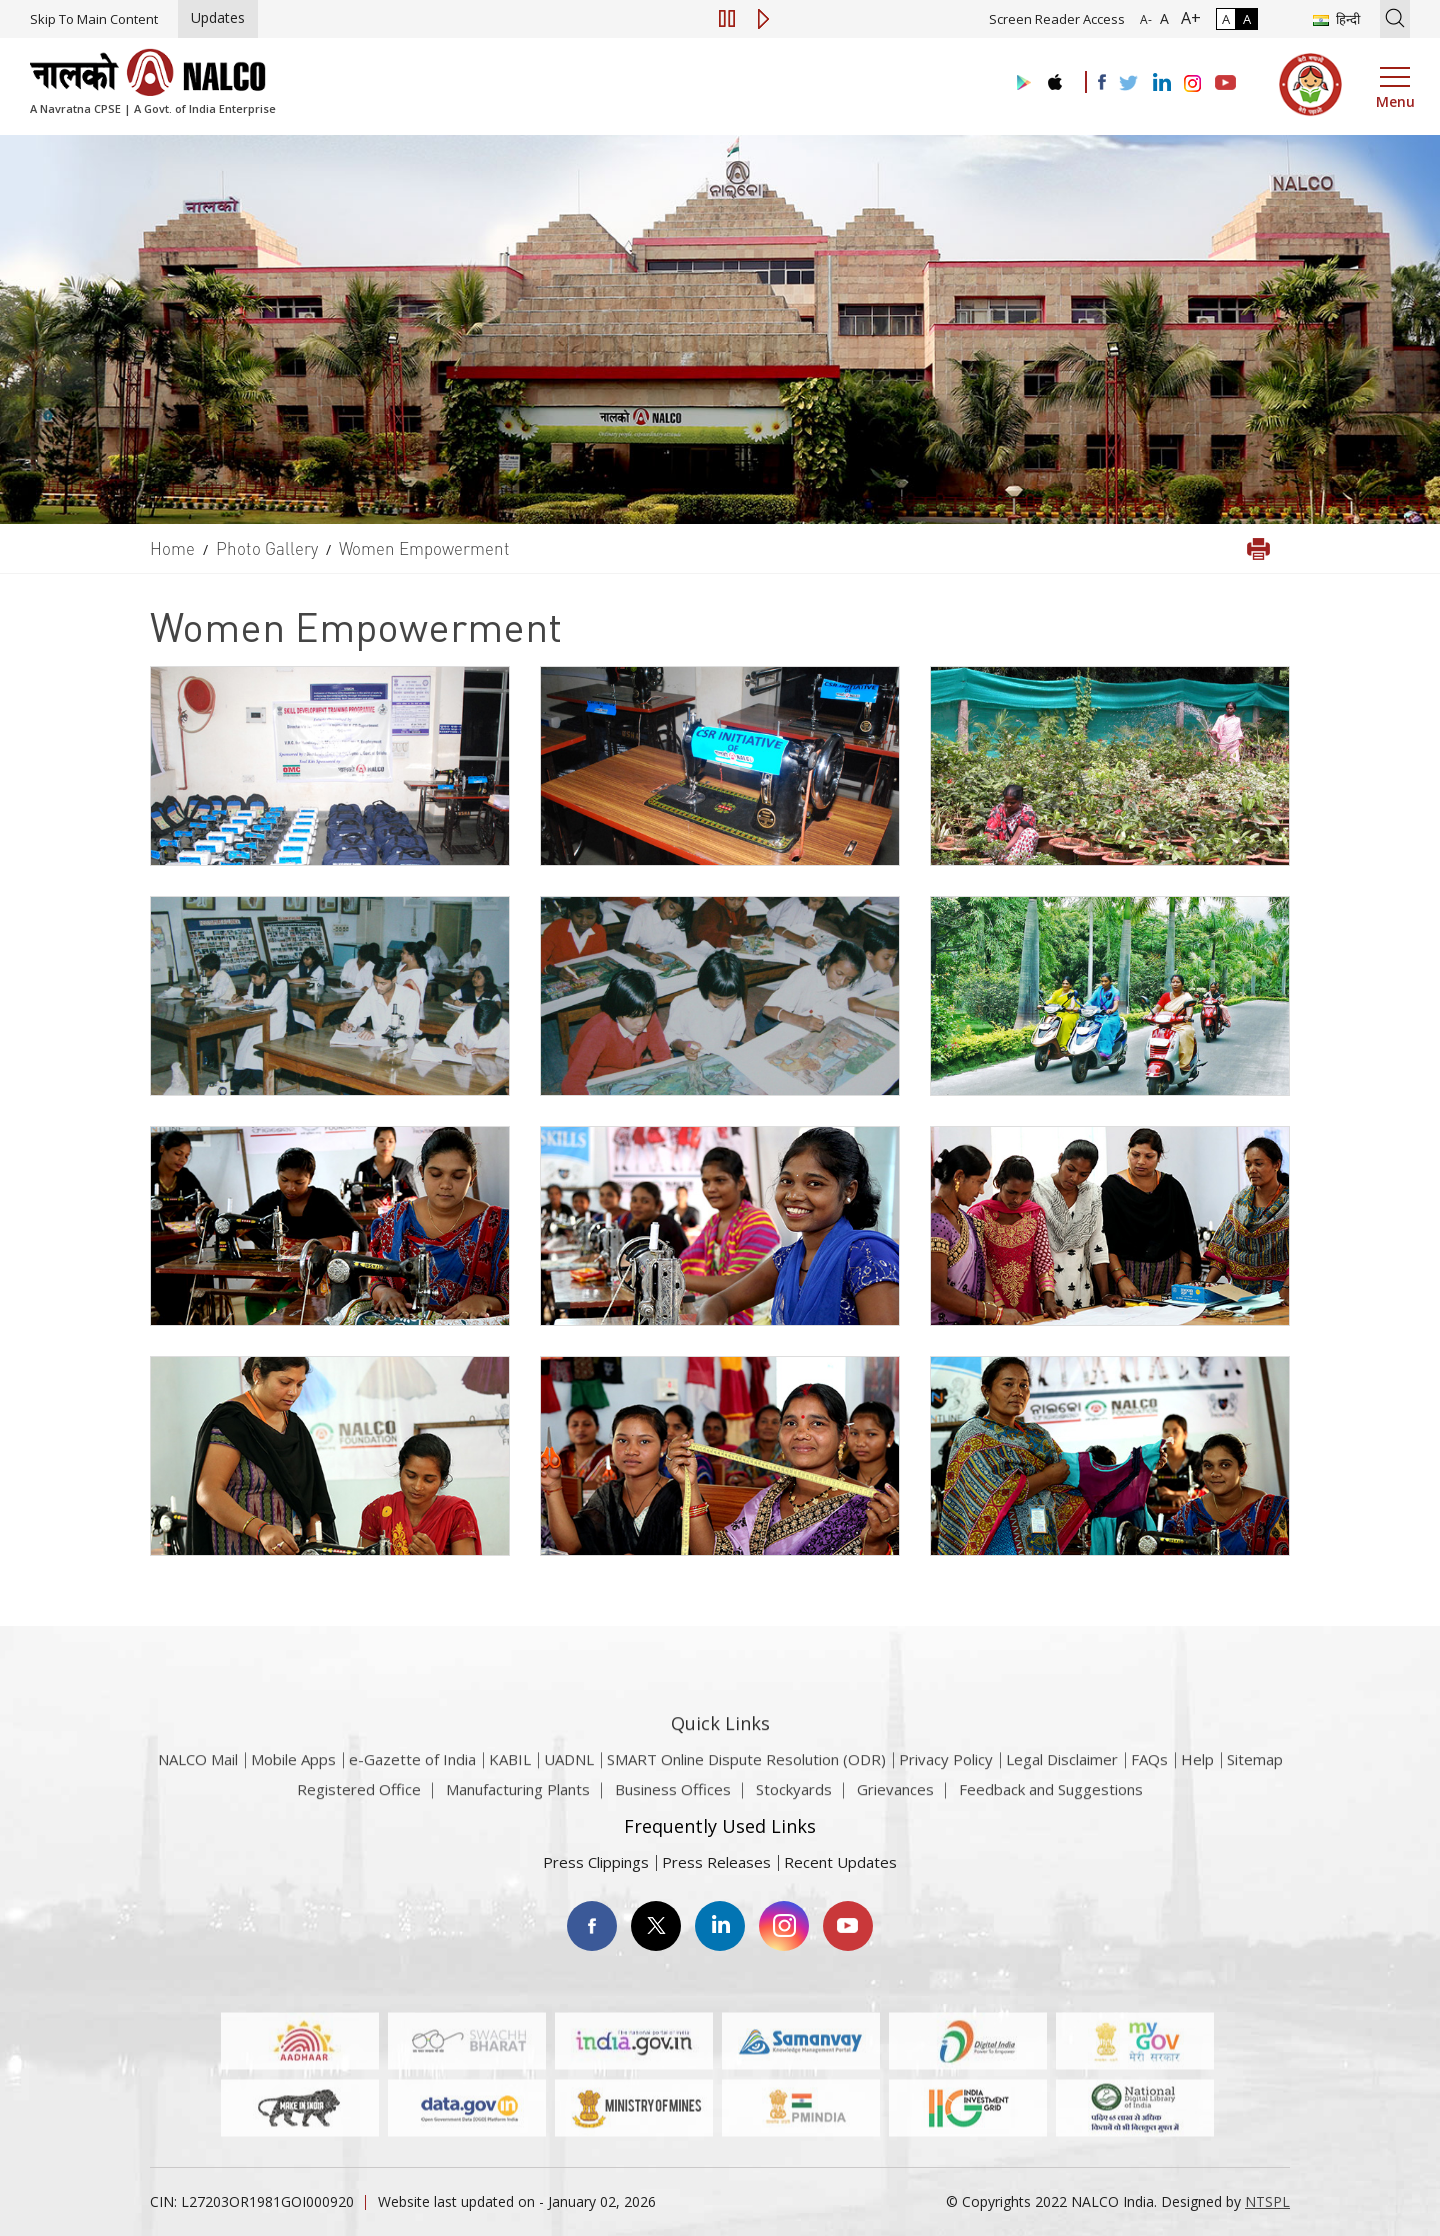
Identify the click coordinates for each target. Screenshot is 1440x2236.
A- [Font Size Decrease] (1146, 19)
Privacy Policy (946, 1785)
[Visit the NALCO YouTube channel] (1225, 84)
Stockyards (794, 1799)
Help (1197, 1785)
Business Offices (673, 1799)
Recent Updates (840, 1862)
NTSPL (1267, 2201)
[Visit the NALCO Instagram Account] (1193, 84)
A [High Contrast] (1247, 19)
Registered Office (359, 1799)
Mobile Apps (293, 1785)
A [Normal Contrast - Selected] (1226, 19)
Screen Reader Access (1057, 19)
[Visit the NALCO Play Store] (1020, 83)
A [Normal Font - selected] (1162, 18)
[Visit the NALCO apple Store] (1054, 77)
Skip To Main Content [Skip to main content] (94, 19)
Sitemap (1255, 1785)
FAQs (1149, 1785)
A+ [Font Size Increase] (1187, 18)
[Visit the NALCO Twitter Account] (1128, 84)
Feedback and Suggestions (1051, 1799)
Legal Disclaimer (1062, 1785)
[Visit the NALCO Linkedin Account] (1160, 83)
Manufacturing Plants (518, 1799)
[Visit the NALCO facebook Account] (1102, 82)
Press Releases (716, 1862)
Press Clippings (596, 1862)
